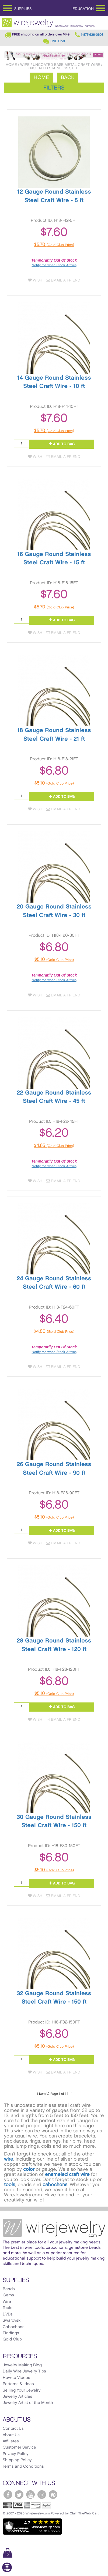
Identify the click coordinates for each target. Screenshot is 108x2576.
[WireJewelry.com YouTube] (30, 2494)
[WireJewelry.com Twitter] (19, 2494)
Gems (8, 2295)
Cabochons (14, 2327)
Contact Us (13, 2429)
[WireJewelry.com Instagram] (41, 2494)
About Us (11, 2435)
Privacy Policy (16, 2454)
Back (67, 77)
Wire (25, 64)
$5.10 (54, 783)
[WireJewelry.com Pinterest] (53, 2494)
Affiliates (11, 2441)
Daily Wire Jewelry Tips (24, 2371)
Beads (9, 2289)
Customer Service (19, 2447)
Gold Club (12, 2339)
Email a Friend (63, 280)
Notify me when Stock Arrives (54, 265)
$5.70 (54, 244)
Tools (7, 2308)
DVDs (8, 2314)
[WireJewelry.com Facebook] (8, 2494)
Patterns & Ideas (18, 2384)
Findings (11, 2333)
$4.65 (54, 1145)
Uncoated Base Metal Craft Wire (66, 64)
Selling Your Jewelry (22, 2390)
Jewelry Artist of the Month (28, 2403)
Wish (35, 280)
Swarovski (12, 2320)
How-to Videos (16, 2378)
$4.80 (54, 1331)
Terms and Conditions (23, 2466)
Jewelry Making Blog (22, 2365)
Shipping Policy (17, 2460)
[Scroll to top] (7, 2571)
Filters (54, 88)
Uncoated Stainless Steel (54, 68)
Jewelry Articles (17, 2397)
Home (11, 64)
